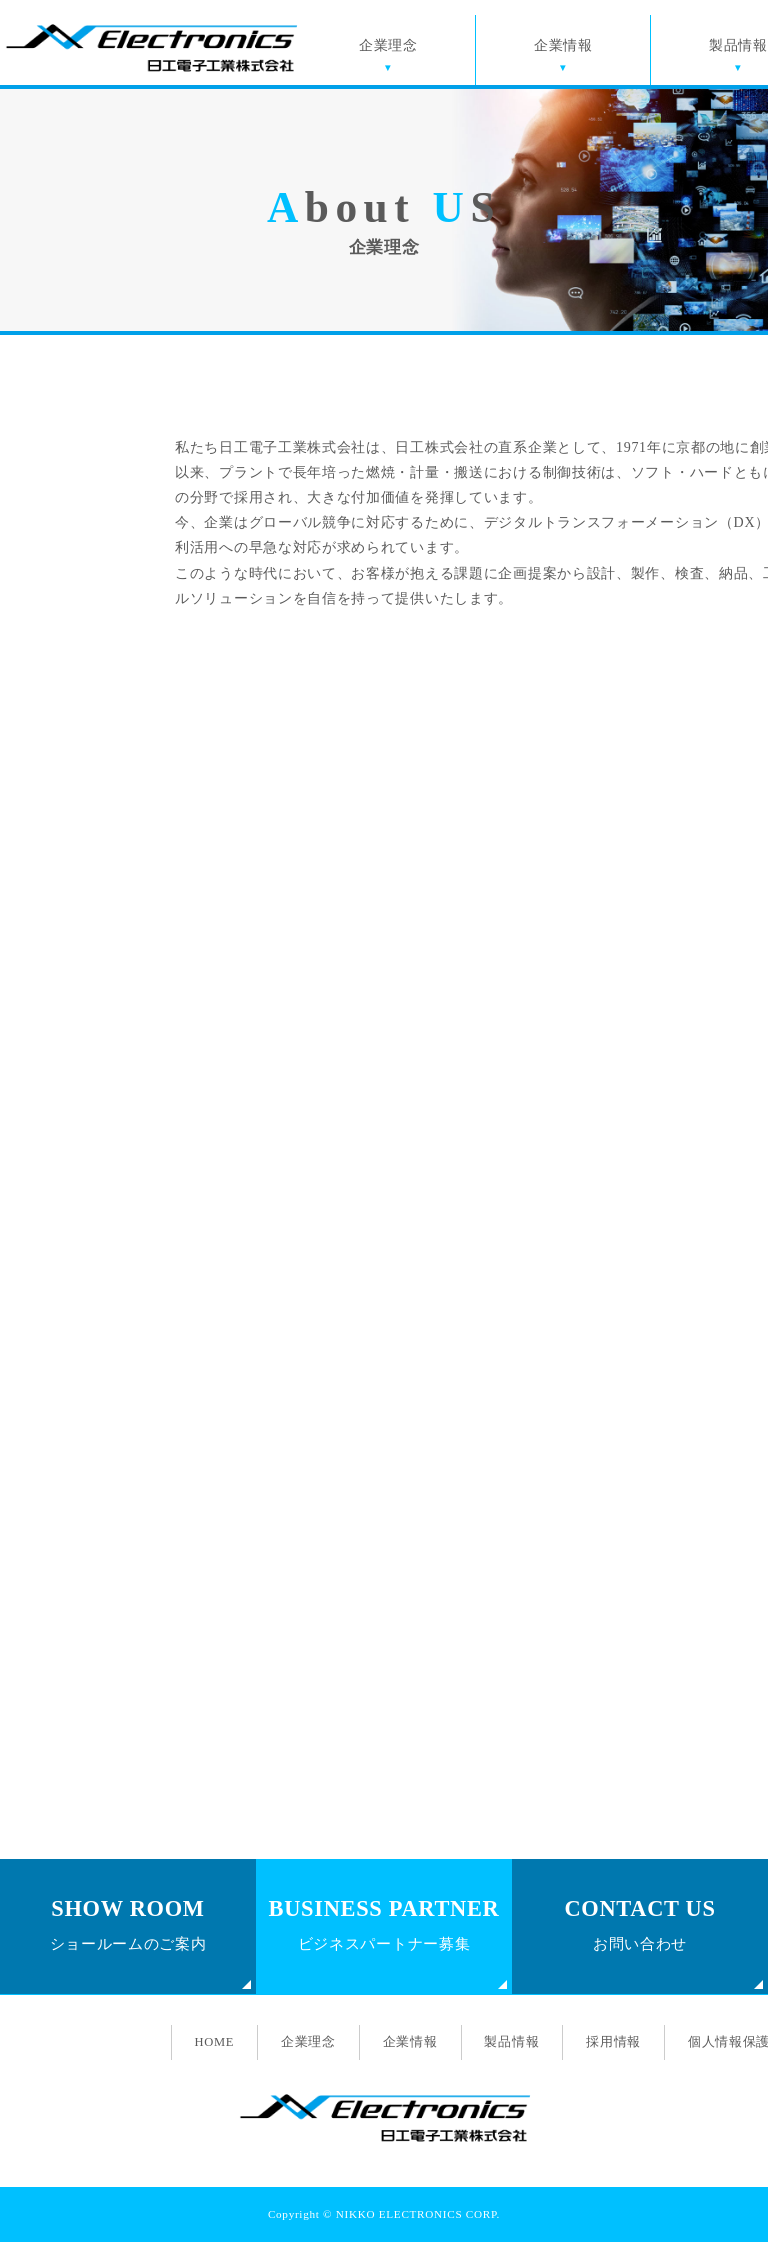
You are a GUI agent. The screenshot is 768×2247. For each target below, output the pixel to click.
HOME (207, 2046)
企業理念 (392, 50)
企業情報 (567, 50)
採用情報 (614, 2046)
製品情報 (511, 2046)
